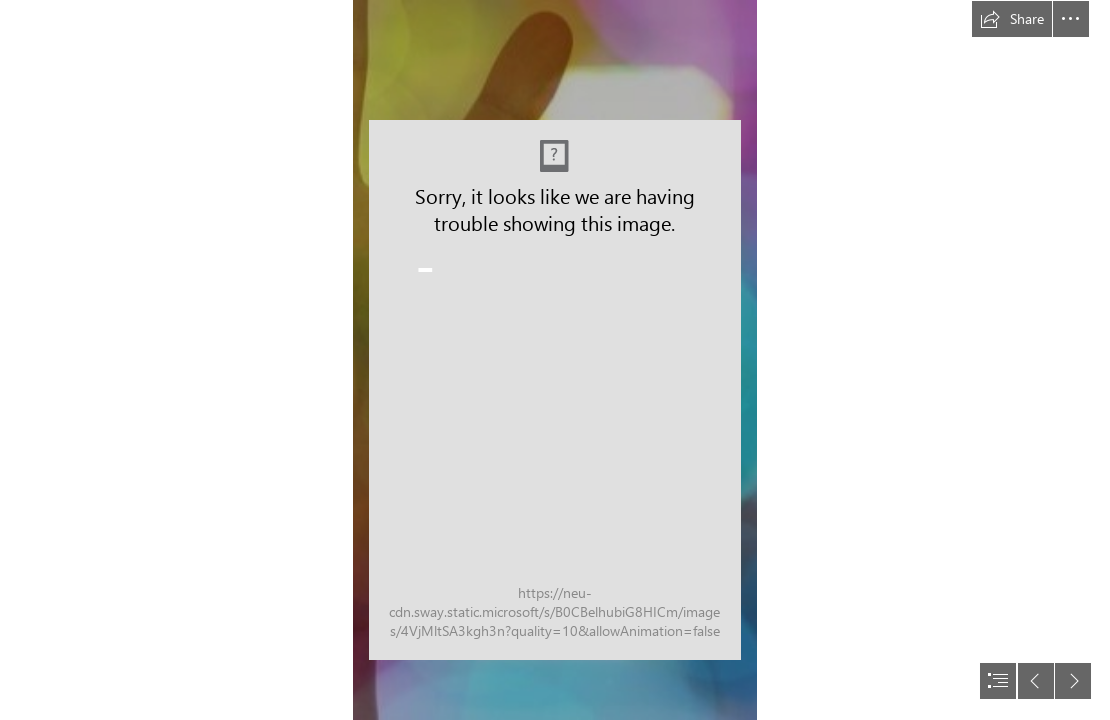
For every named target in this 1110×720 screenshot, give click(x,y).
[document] (555, 360)
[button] (1012, 19)
